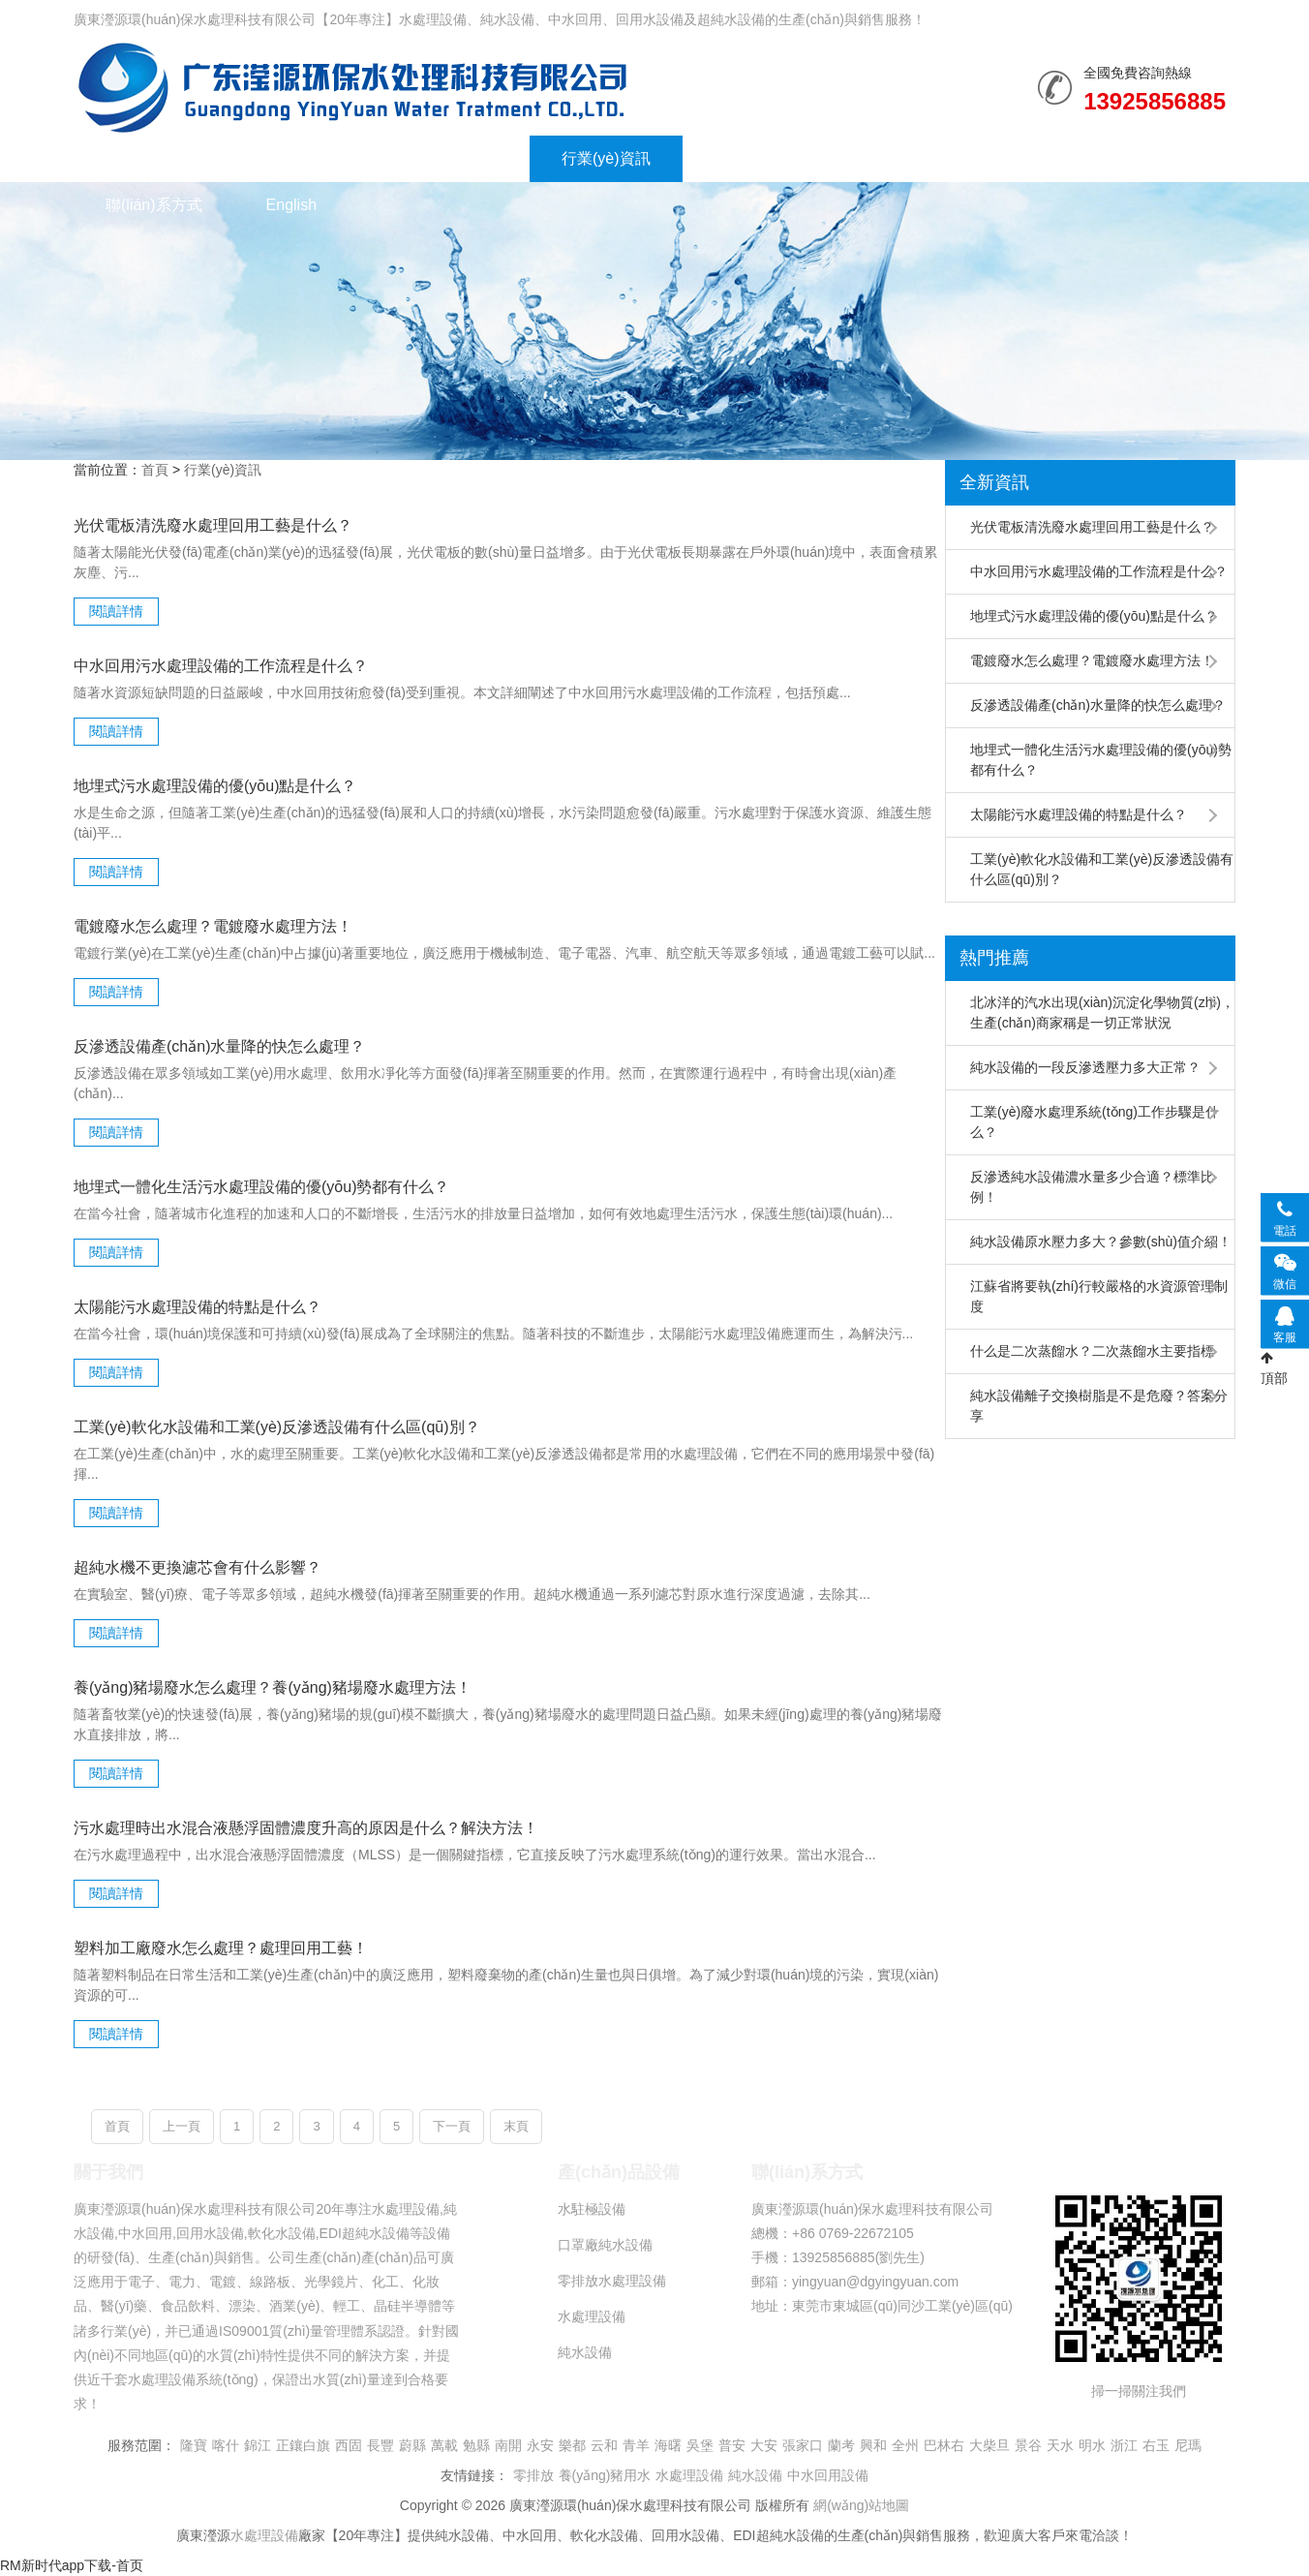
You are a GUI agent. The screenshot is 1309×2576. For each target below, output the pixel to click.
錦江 (257, 2445)
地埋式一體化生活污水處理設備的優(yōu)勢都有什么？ (1101, 760)
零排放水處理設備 (612, 2280)
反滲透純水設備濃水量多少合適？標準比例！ (1092, 1187)
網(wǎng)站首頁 (160, 158)
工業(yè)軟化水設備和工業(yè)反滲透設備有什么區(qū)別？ (277, 1427)
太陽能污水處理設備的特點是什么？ (197, 1307)
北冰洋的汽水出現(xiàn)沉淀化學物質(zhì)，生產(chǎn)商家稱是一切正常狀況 (1102, 1012)
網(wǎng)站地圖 (861, 2505)
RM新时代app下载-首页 (71, 2565)
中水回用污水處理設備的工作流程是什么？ (1099, 571)
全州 (905, 2445)
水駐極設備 (591, 2209)
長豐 (380, 2445)
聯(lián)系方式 (154, 205)
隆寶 (193, 2445)
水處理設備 (317, 158)
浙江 (1124, 2445)
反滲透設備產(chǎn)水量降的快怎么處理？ (219, 1046)
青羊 (636, 2445)
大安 (763, 2445)
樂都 (572, 2445)
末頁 (516, 2126)
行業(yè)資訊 (606, 158)
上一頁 (181, 2126)
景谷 (1028, 2445)
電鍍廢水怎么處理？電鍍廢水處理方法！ (1092, 660)
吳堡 (700, 2445)
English (291, 205)
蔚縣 (412, 2445)
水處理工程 (459, 158)
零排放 (533, 2475)
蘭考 (841, 2445)
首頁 (154, 469)
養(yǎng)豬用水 (605, 2475)
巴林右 (944, 2445)
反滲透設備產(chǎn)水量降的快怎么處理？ (1098, 705)
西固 (348, 2445)
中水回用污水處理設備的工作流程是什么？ (221, 666)
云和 (604, 2445)
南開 (508, 2445)
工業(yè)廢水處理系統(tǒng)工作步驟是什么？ (1094, 1122)
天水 (1060, 2445)
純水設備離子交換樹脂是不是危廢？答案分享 (1099, 1406)
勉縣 (476, 2445)
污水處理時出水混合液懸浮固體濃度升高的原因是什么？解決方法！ (306, 1828)
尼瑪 (1188, 2445)
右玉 (1156, 2445)
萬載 (444, 2445)
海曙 (668, 2445)
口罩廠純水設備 (605, 2245)
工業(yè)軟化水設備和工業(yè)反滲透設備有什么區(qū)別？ (1101, 869)
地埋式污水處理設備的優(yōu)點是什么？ (215, 786)
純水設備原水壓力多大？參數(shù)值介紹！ (1101, 1241)
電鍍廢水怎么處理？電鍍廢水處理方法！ (213, 926)
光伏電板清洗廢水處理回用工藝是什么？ (213, 525)
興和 (873, 2445)
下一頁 (452, 2126)
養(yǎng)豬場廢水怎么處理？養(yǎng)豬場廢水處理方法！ (273, 1687)
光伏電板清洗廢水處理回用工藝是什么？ (1092, 527)
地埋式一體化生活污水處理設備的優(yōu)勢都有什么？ (261, 1187)
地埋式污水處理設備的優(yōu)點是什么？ (1094, 616)
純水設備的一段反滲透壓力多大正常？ (1085, 1067)
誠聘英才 (1028, 158)
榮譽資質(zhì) (761, 158)
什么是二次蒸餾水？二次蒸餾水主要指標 (1092, 1351)
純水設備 (352, 87)
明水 (1092, 2445)
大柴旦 (989, 2445)
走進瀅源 (902, 158)
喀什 (225, 2445)
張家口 (802, 2445)
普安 (732, 2445)
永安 (540, 2445)
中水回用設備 (827, 2475)
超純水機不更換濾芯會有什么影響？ (197, 1567)
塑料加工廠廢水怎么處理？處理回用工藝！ (221, 1948)
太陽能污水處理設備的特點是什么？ (1078, 814)
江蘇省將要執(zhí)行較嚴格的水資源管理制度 (1099, 1296)
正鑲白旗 (303, 2445)
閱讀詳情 (116, 611)
